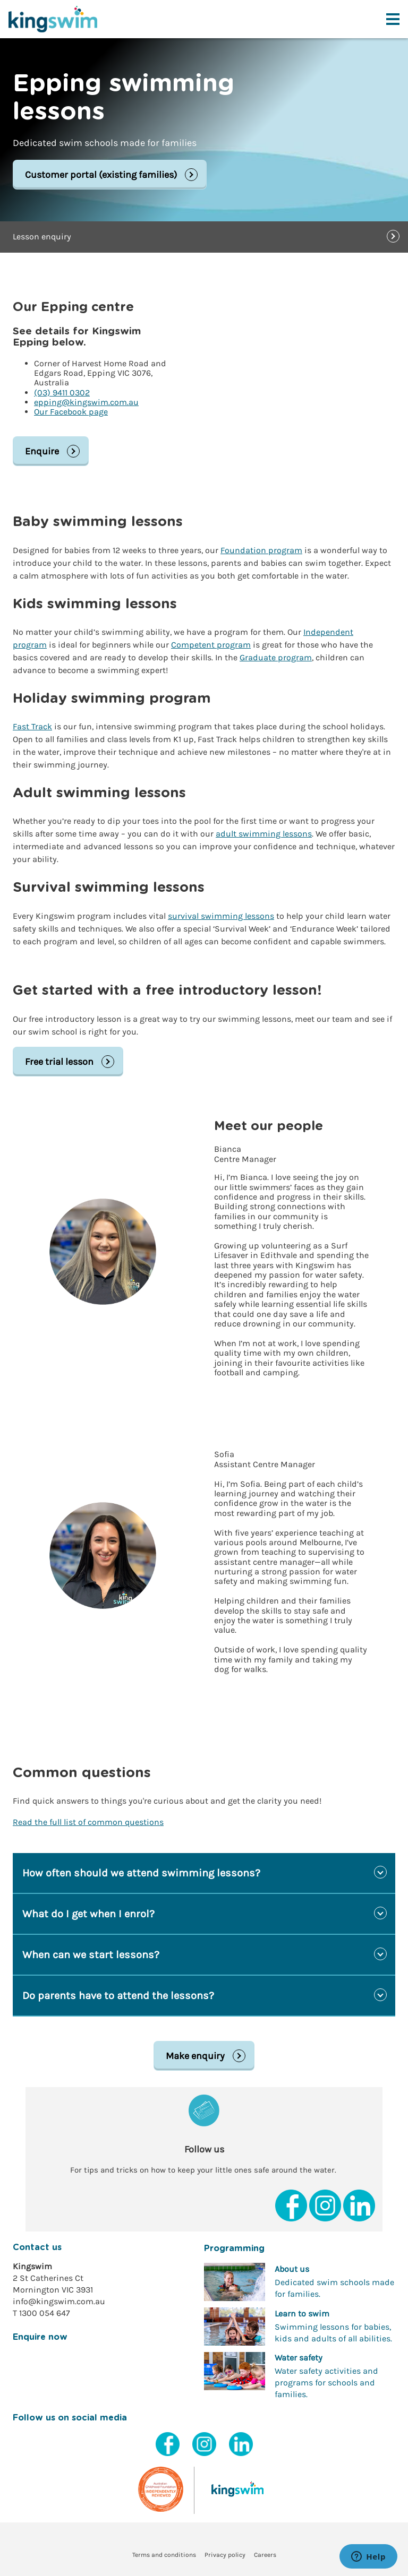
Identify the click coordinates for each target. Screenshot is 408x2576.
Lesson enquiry (42, 236)
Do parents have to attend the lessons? (118, 1995)
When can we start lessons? (90, 1955)
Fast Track (32, 726)
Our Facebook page (71, 412)
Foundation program (261, 550)
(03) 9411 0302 (62, 392)
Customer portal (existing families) (101, 174)
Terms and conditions (164, 2554)
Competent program (211, 645)
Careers (265, 2554)
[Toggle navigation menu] (393, 19)
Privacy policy (225, 2554)
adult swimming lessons (264, 834)
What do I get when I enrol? (88, 1914)
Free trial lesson (59, 1061)
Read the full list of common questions (88, 1822)
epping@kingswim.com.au (86, 402)
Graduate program (276, 657)
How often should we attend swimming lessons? (141, 1873)
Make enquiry (195, 2056)
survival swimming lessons (221, 916)
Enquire (42, 451)
